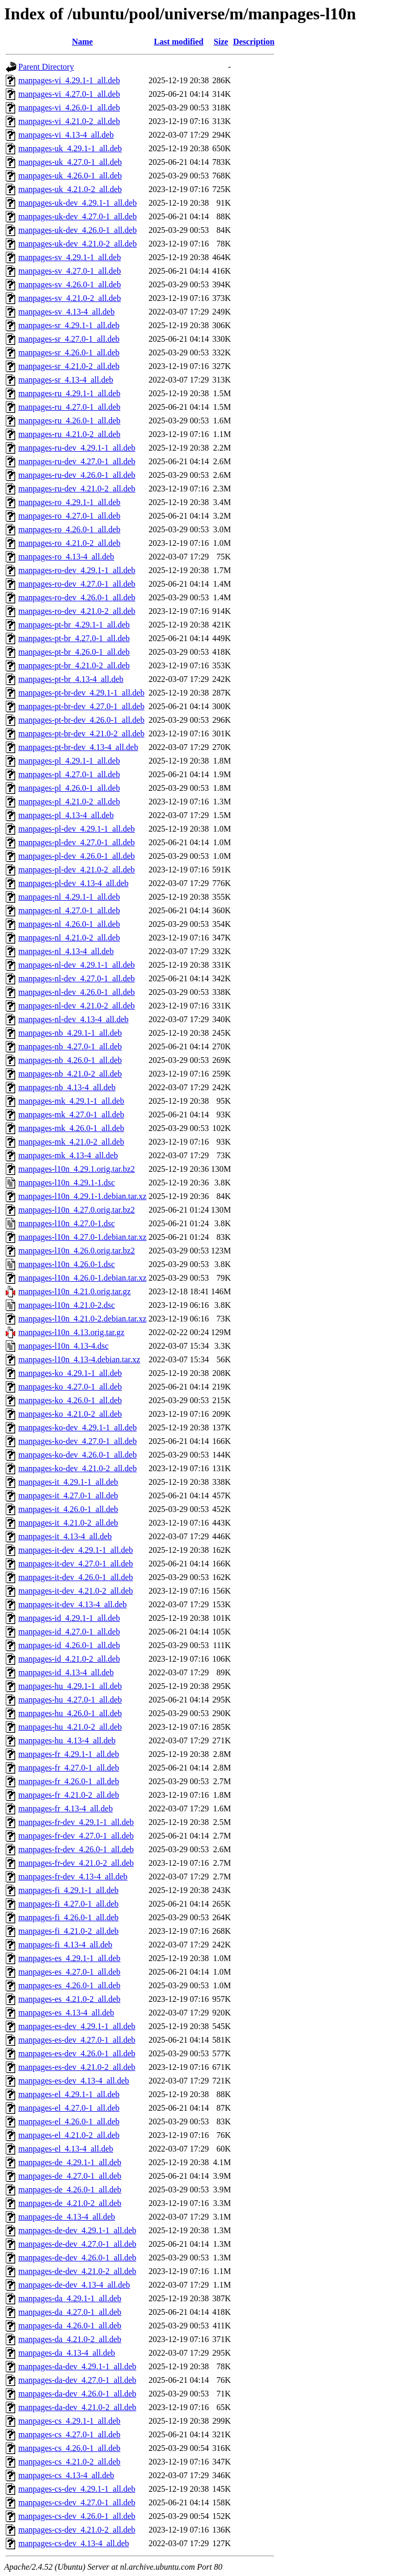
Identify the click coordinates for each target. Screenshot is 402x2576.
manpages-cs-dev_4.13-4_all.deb (73, 2543)
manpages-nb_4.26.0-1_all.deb (70, 1060)
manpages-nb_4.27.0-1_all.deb (70, 1046)
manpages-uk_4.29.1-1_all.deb (70, 148)
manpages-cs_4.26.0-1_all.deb (69, 2448)
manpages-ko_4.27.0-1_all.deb (70, 1386)
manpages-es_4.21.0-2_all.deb (69, 1999)
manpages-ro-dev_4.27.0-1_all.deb (76, 583)
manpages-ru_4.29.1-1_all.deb (69, 393)
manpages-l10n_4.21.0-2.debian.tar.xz (82, 1318)
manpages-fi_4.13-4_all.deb (65, 1944)
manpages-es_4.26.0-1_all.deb (69, 1985)
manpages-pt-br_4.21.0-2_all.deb (74, 665)
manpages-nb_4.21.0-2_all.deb (70, 1073)
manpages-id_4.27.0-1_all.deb (69, 1631)
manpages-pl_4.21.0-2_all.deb (69, 801)
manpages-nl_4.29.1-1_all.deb (69, 896)
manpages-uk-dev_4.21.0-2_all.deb (77, 243)
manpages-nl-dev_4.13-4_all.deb (73, 1019)
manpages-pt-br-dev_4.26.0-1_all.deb (81, 719)
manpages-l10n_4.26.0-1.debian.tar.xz (82, 1277)
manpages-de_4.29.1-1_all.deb (69, 2162)
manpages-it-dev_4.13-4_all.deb (72, 1604)
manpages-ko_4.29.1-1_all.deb (70, 1373)
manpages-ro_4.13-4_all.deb (66, 556)
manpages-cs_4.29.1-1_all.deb (69, 2420)
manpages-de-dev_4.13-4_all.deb (74, 2284)
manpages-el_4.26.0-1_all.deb (68, 2121)
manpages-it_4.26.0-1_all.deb (68, 1509)
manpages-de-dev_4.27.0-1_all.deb (77, 2243)
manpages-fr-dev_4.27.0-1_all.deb (76, 1835)
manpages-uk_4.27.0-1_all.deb (70, 162)
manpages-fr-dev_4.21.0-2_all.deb (76, 1862)
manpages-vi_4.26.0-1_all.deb (69, 107)
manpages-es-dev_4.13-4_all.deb (73, 2080)
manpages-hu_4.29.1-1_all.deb (70, 1686)
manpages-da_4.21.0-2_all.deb (69, 2339)
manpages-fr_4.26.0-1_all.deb (68, 1781)
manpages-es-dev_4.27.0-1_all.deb (76, 2039)
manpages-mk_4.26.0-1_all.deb (71, 1128)
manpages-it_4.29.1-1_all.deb (68, 1481)
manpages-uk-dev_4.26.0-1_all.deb (77, 230)
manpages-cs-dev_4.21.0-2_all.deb (76, 2529)
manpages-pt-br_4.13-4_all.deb (71, 679)
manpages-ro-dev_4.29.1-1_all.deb (76, 570)
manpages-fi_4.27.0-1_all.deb (68, 1903)
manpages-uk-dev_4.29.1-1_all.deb (77, 202)
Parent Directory (46, 66)
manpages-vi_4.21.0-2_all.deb (69, 121)
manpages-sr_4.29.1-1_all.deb (68, 325)
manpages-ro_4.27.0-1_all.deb (69, 515)
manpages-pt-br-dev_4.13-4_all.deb (78, 747)
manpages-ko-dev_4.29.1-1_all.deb (77, 1427)
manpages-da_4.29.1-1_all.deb (69, 2298)
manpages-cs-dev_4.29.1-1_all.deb (76, 2488)
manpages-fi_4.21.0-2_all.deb (68, 1931)
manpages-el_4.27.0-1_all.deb (68, 2107)
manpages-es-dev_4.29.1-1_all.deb (76, 2026)
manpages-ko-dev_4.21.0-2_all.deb (77, 1468)
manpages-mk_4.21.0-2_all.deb (71, 1141)
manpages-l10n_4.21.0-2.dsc (66, 1305)
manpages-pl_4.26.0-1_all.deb (69, 787)
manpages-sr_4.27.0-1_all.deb (68, 338)
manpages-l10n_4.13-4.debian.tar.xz (79, 1359)
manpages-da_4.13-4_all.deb (66, 2352)
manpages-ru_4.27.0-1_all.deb (69, 406)
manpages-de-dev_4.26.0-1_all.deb (77, 2257)
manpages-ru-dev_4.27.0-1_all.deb (76, 461)
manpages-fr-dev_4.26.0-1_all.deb (76, 1849)
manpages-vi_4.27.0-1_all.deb (69, 93)
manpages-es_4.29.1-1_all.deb (69, 1958)
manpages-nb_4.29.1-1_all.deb (70, 1032)
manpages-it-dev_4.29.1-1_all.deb (75, 1549)
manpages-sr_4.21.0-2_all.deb (68, 366)
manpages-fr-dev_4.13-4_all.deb (73, 1876)
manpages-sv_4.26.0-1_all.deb (69, 284)
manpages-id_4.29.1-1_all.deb (69, 1618)
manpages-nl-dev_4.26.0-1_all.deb (76, 992)
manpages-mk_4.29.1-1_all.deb (71, 1100)
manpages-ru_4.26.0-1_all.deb (69, 420)
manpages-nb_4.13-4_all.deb (67, 1087)
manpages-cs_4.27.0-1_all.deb (69, 2434)
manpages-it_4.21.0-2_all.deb (68, 1522)
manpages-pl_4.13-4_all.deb (66, 815)
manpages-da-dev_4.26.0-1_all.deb (77, 2393)
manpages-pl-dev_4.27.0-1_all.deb (76, 842)
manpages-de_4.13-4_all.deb (66, 2216)
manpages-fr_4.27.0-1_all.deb (68, 1767)
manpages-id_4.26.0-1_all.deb (69, 1645)
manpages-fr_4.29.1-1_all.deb (68, 1754)
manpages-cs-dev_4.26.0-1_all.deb (76, 2516)
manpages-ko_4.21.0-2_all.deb (70, 1413)
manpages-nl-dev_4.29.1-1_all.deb (76, 964)
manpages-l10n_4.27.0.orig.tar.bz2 (76, 1209)
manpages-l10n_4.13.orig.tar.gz (71, 1332)
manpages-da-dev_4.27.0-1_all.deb (77, 2380)
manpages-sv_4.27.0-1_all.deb (69, 270)
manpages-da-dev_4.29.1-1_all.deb (77, 2366)
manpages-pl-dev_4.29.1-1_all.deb (76, 828)
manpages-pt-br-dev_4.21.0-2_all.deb (81, 733)
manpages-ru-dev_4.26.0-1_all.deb (76, 475)
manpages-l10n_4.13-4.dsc (63, 1345)
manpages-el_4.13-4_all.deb (65, 2148)
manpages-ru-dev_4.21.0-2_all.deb (76, 488)
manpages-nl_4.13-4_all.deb (66, 951)
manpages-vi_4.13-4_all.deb (66, 134)
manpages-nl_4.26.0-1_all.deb (69, 924)
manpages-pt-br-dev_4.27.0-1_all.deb (81, 706)
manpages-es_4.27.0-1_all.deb (69, 1971)
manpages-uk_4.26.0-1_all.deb (70, 175)
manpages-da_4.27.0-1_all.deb (69, 2312)
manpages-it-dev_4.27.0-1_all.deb (75, 1563)
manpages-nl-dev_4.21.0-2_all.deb (76, 1005)
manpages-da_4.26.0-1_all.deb (69, 2325)
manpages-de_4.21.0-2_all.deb (69, 2203)
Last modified (179, 41)
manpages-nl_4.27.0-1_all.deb (69, 910)
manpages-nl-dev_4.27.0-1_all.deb (76, 978)
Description (253, 41)
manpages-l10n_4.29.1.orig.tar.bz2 (76, 1168)
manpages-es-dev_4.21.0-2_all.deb (76, 2067)
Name (82, 41)
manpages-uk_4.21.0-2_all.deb (70, 189)
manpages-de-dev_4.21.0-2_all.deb (77, 2271)
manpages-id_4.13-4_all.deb (66, 1672)
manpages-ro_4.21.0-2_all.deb (69, 543)
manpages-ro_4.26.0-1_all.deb (69, 529)
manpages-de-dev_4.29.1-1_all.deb (77, 2230)
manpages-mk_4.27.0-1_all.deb (71, 1114)
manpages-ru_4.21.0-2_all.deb (69, 434)
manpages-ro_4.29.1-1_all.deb (69, 502)
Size (221, 41)
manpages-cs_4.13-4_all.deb (66, 2475)
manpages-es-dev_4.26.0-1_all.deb (76, 2053)
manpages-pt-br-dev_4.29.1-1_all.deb (81, 692)
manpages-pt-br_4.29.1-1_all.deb (74, 624)
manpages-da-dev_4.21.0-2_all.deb (77, 2407)
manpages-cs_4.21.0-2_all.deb (69, 2461)
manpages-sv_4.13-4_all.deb (66, 311)
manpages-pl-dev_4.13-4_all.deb (73, 883)
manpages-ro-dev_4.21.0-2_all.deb (76, 611)
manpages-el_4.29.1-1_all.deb (68, 2094)
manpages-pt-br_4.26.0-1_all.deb (74, 651)
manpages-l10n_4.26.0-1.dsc (66, 1264)
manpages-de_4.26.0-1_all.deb (69, 2189)
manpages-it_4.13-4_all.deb (65, 1536)
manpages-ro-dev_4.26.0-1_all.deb (76, 597)
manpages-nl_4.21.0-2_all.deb (69, 937)
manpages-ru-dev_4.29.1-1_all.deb (76, 447)
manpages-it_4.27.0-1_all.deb (68, 1495)
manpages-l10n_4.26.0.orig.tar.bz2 (76, 1250)
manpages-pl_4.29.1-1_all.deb (69, 760)
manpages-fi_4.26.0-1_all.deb (68, 1917)
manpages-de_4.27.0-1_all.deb (69, 2175)
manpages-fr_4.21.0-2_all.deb (68, 1794)
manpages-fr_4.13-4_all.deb (65, 1808)
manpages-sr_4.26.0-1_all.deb (68, 352)
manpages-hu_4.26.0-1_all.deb (70, 1713)
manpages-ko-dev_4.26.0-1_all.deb (77, 1454)
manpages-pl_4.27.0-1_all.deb (69, 774)
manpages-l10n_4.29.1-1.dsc (66, 1182)
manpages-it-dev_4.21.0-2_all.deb (75, 1590)
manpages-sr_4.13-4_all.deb (65, 379)
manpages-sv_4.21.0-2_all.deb (69, 298)
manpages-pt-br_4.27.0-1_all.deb (74, 638)
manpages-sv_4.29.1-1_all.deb (69, 257)
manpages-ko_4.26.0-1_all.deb (70, 1400)
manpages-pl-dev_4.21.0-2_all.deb (76, 869)
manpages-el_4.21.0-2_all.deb (68, 2135)
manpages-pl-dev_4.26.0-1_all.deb (76, 856)
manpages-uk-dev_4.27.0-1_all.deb (77, 216)
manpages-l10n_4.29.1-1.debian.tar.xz (82, 1196)
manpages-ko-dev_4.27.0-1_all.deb (77, 1441)
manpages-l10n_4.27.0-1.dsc (66, 1223)
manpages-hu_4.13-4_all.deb (67, 1740)
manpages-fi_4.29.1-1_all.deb (68, 1890)
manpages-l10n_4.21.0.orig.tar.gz (74, 1291)
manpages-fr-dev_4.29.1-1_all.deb (76, 1822)
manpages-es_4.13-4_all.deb (66, 2012)
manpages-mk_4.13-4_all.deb (68, 1155)
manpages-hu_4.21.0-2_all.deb (70, 1726)
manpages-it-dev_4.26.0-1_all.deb (75, 1577)
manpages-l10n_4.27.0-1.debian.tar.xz (82, 1237)
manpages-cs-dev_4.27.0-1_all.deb (76, 2502)
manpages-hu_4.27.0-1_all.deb (70, 1699)
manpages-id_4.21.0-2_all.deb (69, 1658)
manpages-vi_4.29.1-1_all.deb (69, 80)
